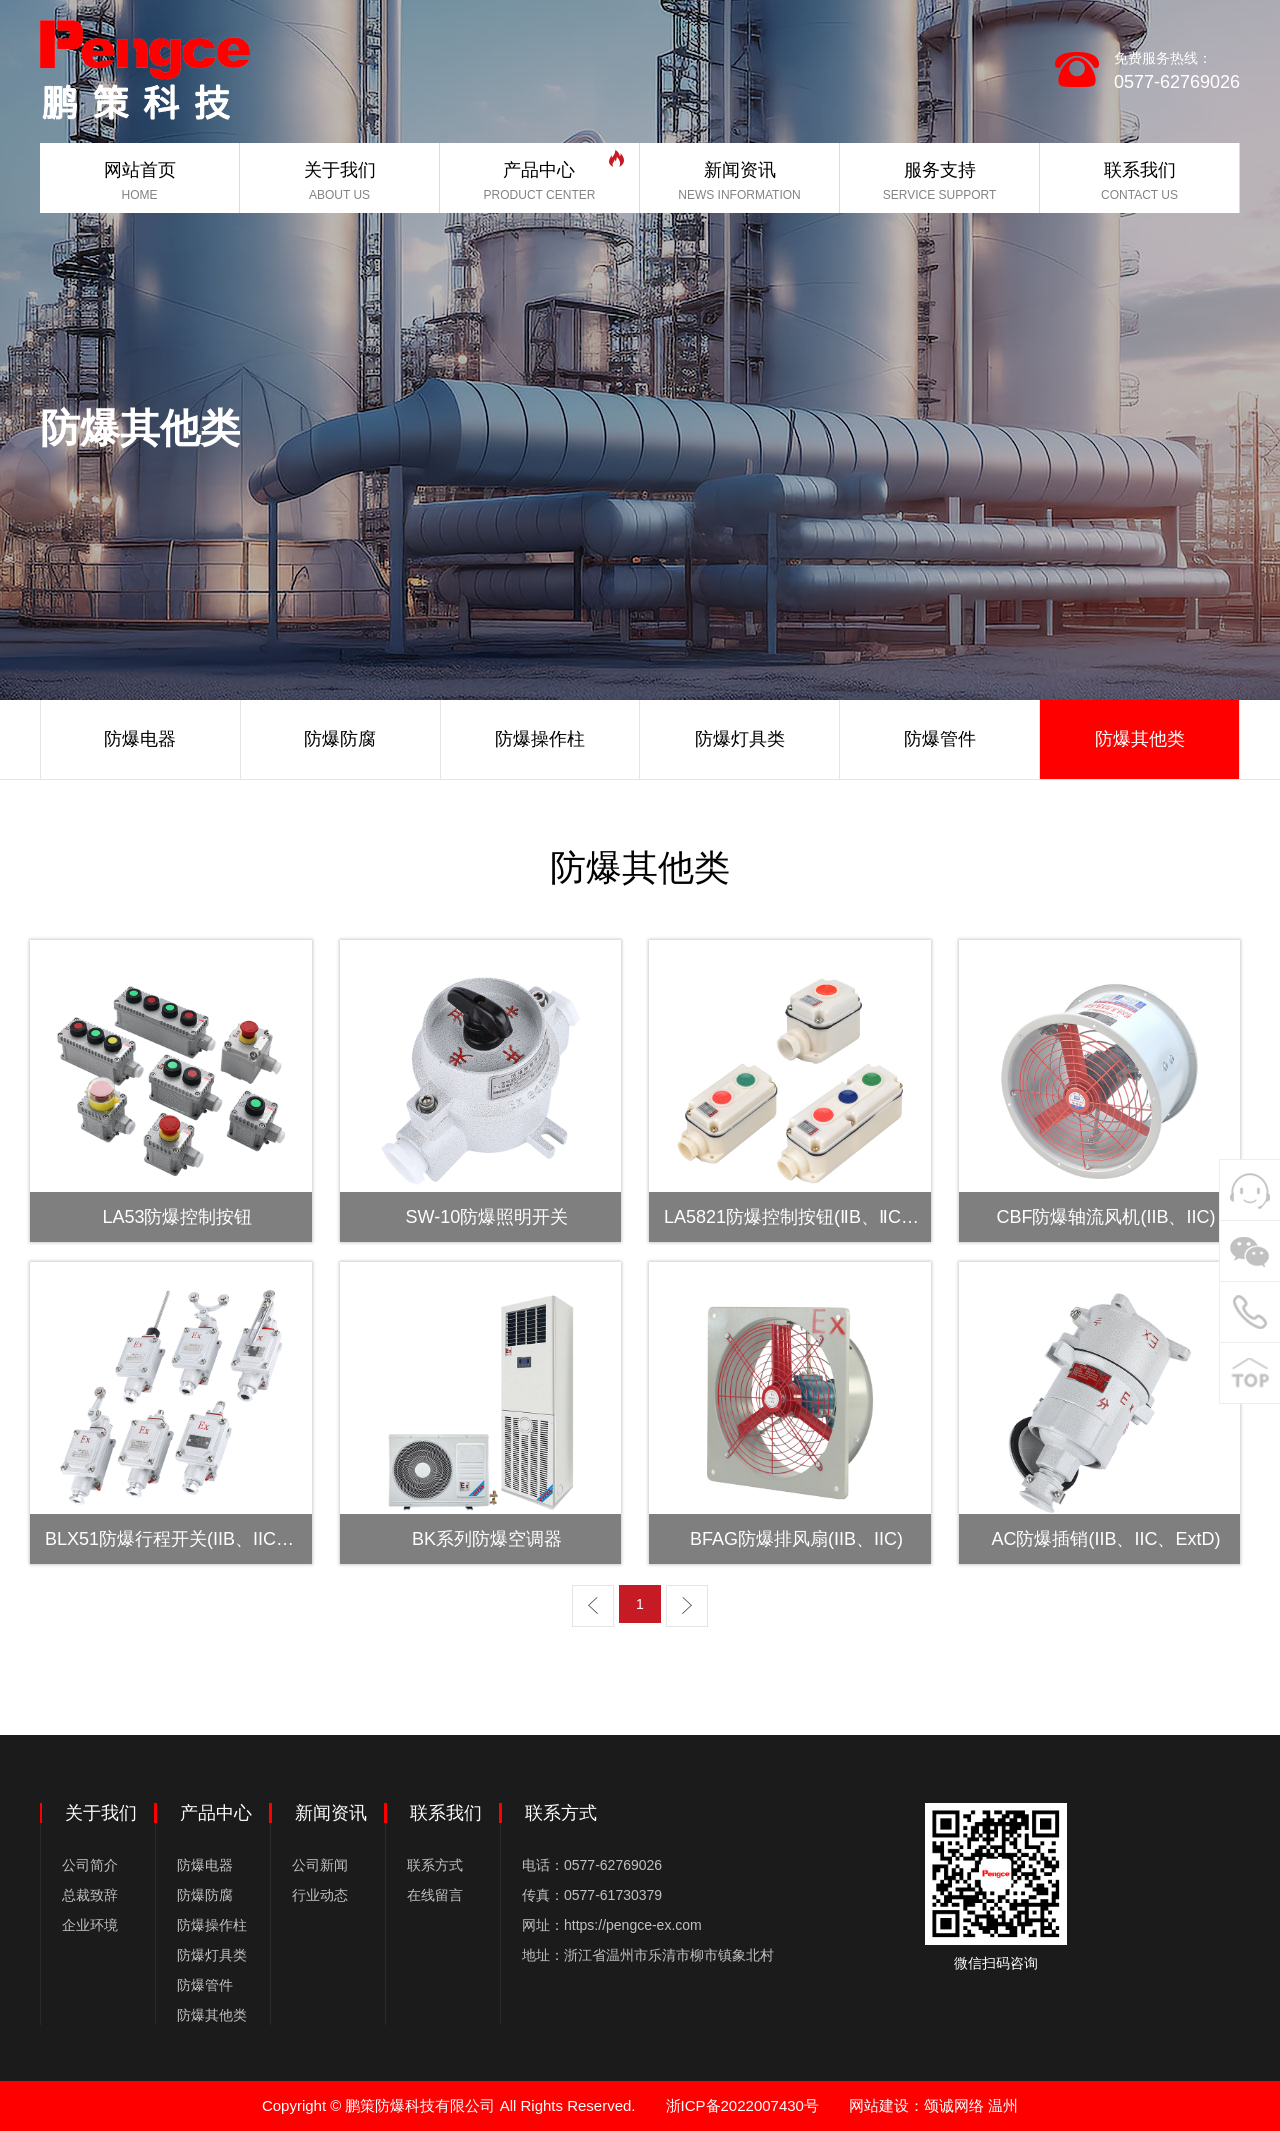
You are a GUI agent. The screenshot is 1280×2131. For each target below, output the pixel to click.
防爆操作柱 (212, 1925)
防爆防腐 (205, 1895)
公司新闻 (320, 1865)
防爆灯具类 (212, 1955)
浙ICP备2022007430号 (742, 2105)
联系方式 (435, 1865)
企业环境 (90, 1925)
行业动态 (320, 1895)
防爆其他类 (212, 2015)
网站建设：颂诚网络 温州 (933, 2105)
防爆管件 (205, 1985)
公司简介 (90, 1865)
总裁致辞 (90, 1895)
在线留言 (435, 1895)
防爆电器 (205, 1865)
